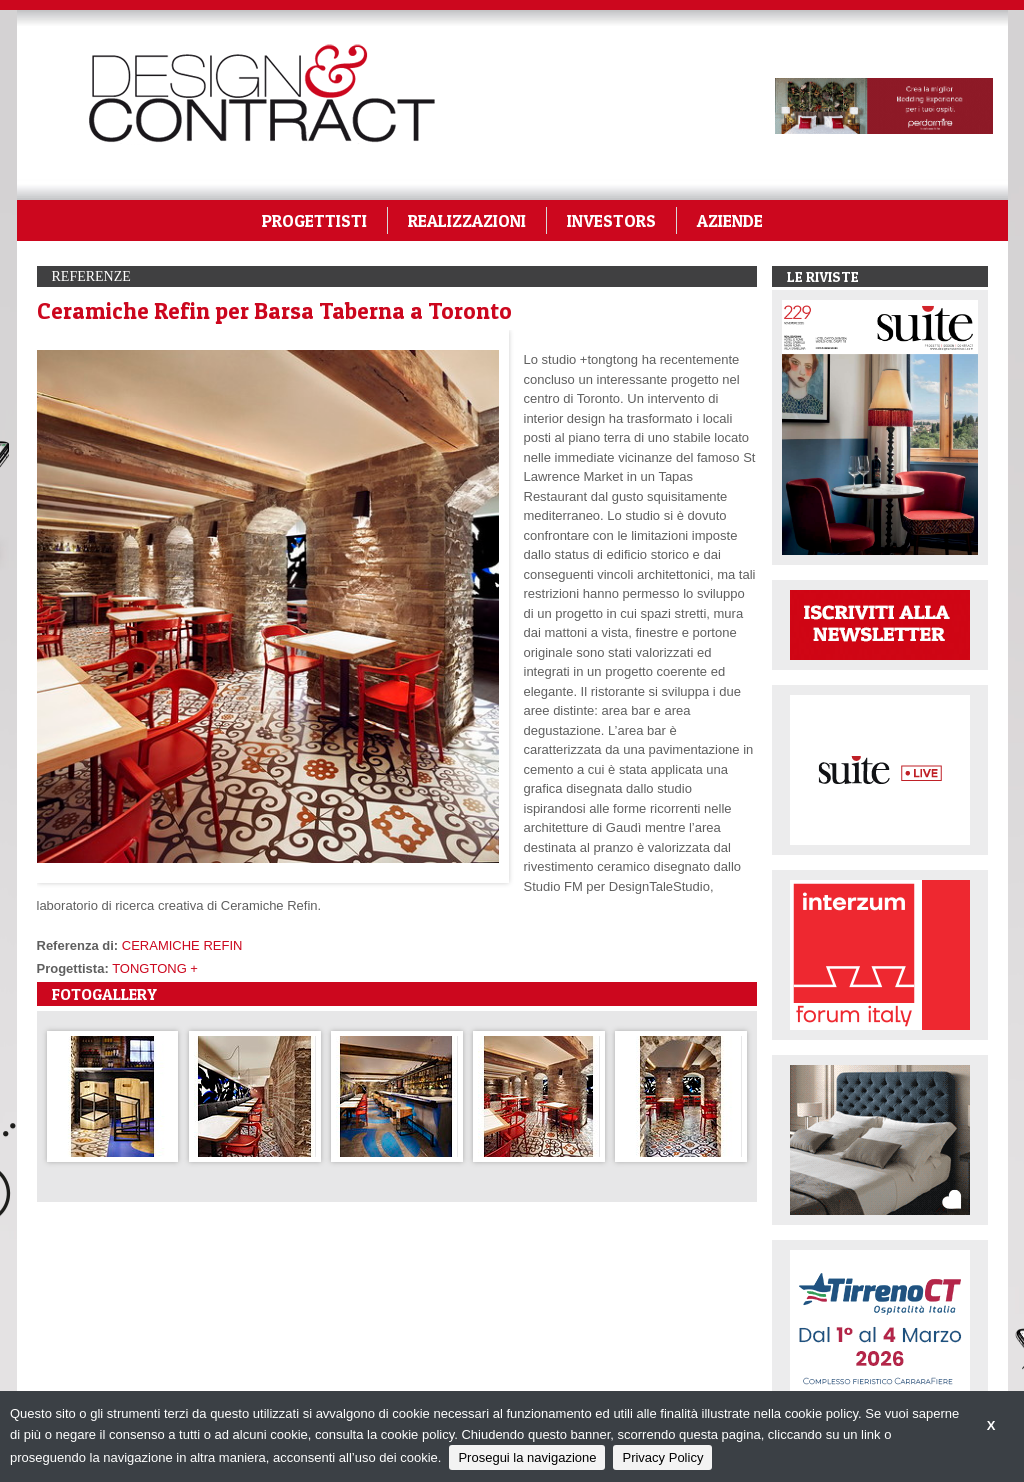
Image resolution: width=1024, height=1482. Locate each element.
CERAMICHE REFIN (182, 945)
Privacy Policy (662, 1457)
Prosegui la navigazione (527, 1457)
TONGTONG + (155, 968)
